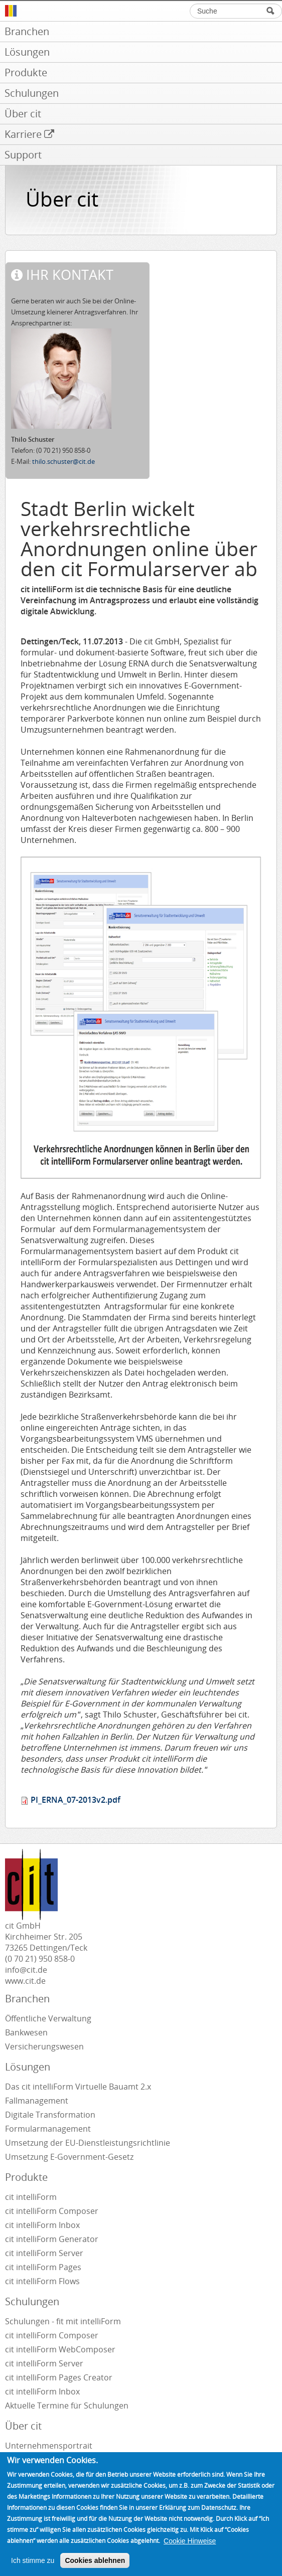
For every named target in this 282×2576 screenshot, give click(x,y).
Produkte (26, 2177)
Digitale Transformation (50, 2114)
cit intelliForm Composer (51, 2210)
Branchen (27, 1998)
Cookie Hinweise (190, 2541)
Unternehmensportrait (48, 2445)
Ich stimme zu (32, 2560)
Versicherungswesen (44, 2046)
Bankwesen (26, 2032)
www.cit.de (25, 1980)
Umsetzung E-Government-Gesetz (69, 2156)
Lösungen (27, 2067)
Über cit (23, 2426)
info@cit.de (26, 1969)
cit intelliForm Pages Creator (58, 2377)
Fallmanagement (36, 2100)
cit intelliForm (31, 2196)
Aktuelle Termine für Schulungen (66, 2405)
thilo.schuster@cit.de (63, 461)
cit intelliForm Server (44, 2253)
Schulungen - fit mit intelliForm (63, 2321)
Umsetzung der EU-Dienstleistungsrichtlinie (87, 2142)
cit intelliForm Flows (42, 2281)
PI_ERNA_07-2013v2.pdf (75, 1799)
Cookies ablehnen (95, 2560)
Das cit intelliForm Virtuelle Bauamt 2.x (78, 2086)
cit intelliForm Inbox (42, 2224)
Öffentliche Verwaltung (48, 2018)
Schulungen (32, 2301)
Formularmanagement (48, 2128)
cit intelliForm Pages (43, 2267)
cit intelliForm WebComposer (61, 2349)
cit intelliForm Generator (51, 2239)
